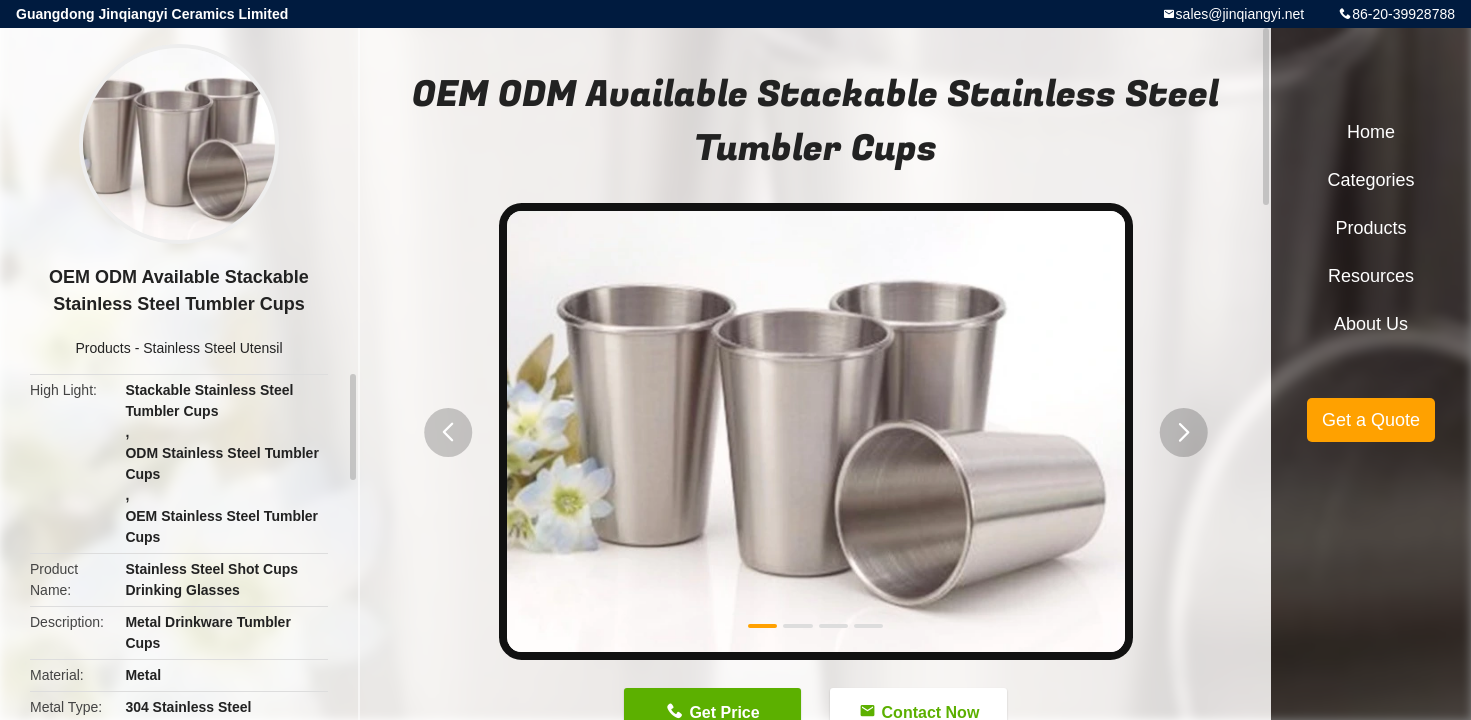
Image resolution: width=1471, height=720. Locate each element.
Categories (1370, 180)
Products (103, 348)
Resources (1371, 276)
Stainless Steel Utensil (212, 348)
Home (1371, 132)
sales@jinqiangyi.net (1240, 14)
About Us (1371, 324)
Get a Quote (1371, 420)
